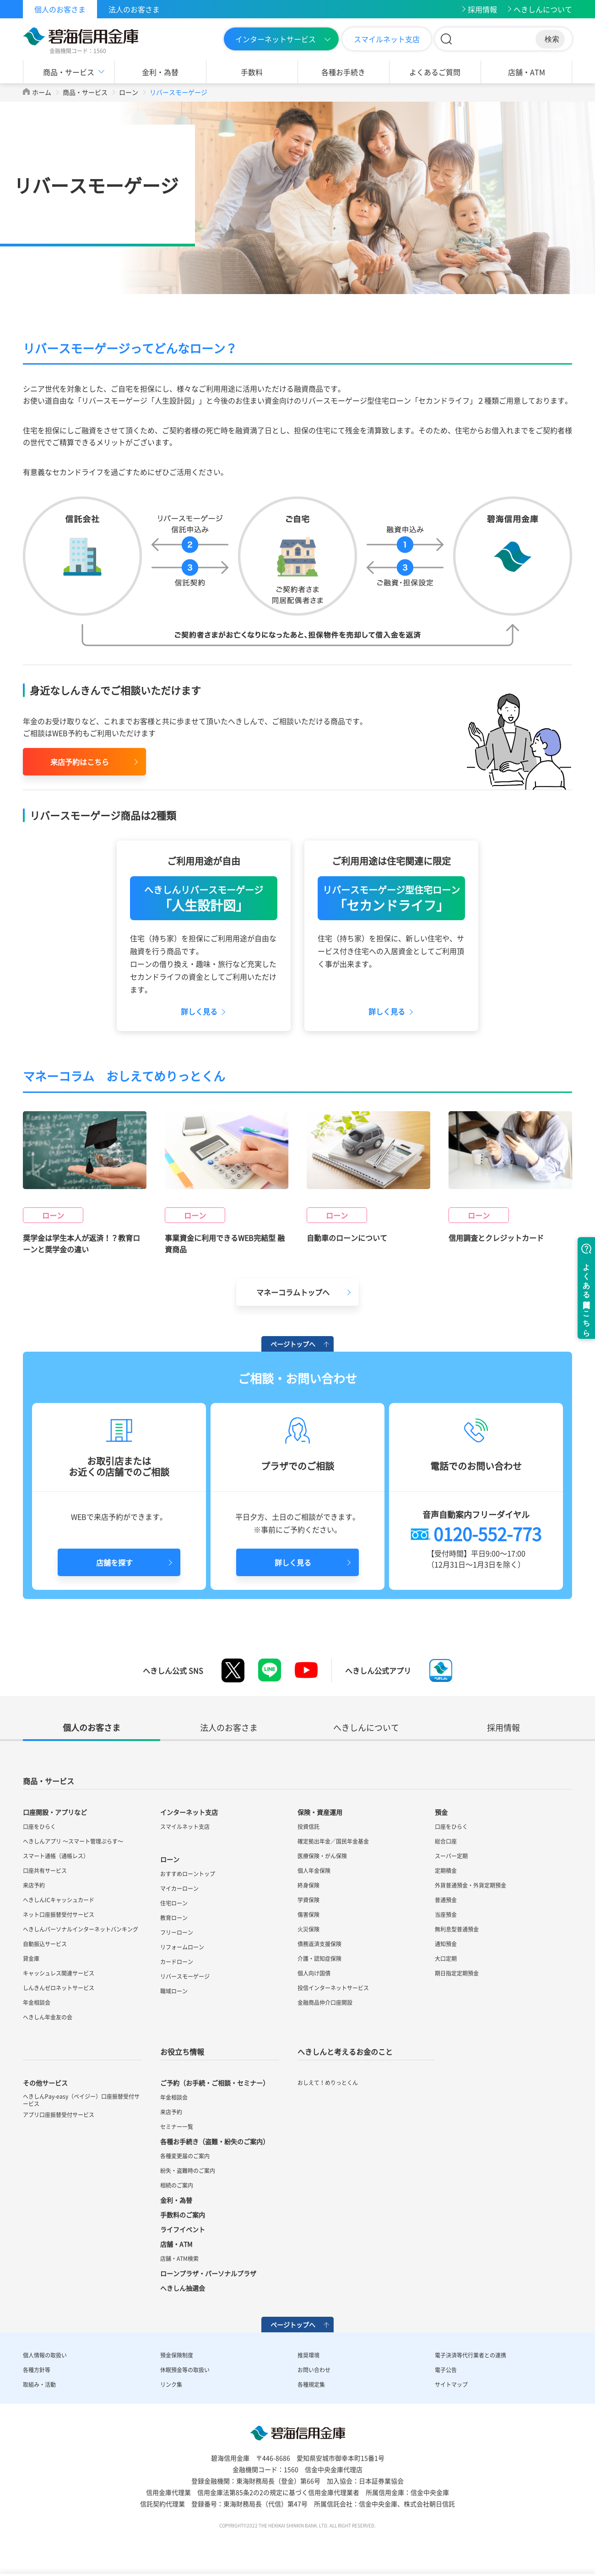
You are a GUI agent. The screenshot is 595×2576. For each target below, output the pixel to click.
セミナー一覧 (176, 2127)
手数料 (252, 71)
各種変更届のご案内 (185, 2156)
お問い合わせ (314, 2370)
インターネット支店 (189, 1812)
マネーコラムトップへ (293, 1292)
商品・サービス (68, 71)
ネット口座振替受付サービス (58, 1915)
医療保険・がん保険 (322, 1856)
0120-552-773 (487, 1534)
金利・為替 (160, 71)
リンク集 (171, 2385)
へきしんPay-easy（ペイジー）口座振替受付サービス (81, 2100)
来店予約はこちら (80, 761)
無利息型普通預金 (457, 1930)
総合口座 (446, 1842)
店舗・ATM (526, 71)
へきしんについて (543, 9)
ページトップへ (292, 1344)
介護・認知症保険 (319, 1959)
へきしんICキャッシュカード (58, 1900)
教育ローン (174, 1918)
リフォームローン (182, 1947)
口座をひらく (39, 1827)
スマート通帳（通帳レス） (56, 1856)
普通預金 (446, 1900)
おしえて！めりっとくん (328, 2083)
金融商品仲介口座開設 (325, 2003)
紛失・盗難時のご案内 (187, 2171)
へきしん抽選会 (182, 2288)
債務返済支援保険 (319, 1944)
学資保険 (308, 1900)
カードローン (176, 1962)
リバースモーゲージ (185, 1977)
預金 (441, 1812)
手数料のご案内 (182, 2215)
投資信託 (308, 1827)
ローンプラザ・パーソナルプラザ (208, 2273)
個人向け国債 (314, 1974)
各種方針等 (36, 2370)
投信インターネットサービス (333, 1988)
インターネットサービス (275, 38)
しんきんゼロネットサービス (58, 1988)
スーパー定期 (451, 1856)
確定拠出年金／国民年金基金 (333, 1842)
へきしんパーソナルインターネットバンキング (80, 1930)
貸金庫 (31, 1959)
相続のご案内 (176, 2186)
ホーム (41, 92)
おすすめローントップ (187, 1874)
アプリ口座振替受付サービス (58, 2115)
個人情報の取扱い (45, 2356)
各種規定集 (311, 2385)
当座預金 (446, 1915)
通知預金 (446, 1944)
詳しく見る (293, 1562)
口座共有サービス (45, 1871)
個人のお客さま (60, 9)
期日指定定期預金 (457, 1974)
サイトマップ (451, 2385)
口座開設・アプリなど (55, 1812)
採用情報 (482, 9)
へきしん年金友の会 (47, 2018)
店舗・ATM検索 (179, 2259)
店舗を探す (114, 1562)
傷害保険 (308, 1915)
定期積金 (446, 1871)
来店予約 (34, 1886)
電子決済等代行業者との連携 (470, 2356)
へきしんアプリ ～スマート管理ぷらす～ (73, 1842)
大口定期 (446, 1959)
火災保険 (308, 1930)
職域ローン (174, 1991)
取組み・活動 (39, 2385)
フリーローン (176, 1933)
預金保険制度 (176, 2356)
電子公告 (446, 2370)
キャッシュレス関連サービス (58, 1974)
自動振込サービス (45, 1944)
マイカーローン (179, 1889)
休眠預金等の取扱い (185, 2370)
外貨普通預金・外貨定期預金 (470, 1886)
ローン (128, 92)
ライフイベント (182, 2229)
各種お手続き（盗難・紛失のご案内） (214, 2141)
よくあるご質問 (434, 71)
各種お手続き (343, 71)
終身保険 (308, 1886)
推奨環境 (308, 2356)
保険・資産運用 (320, 1812)
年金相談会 (36, 2003)
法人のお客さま (134, 9)
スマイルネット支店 (387, 38)
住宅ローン (174, 1903)
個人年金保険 (314, 1871)
